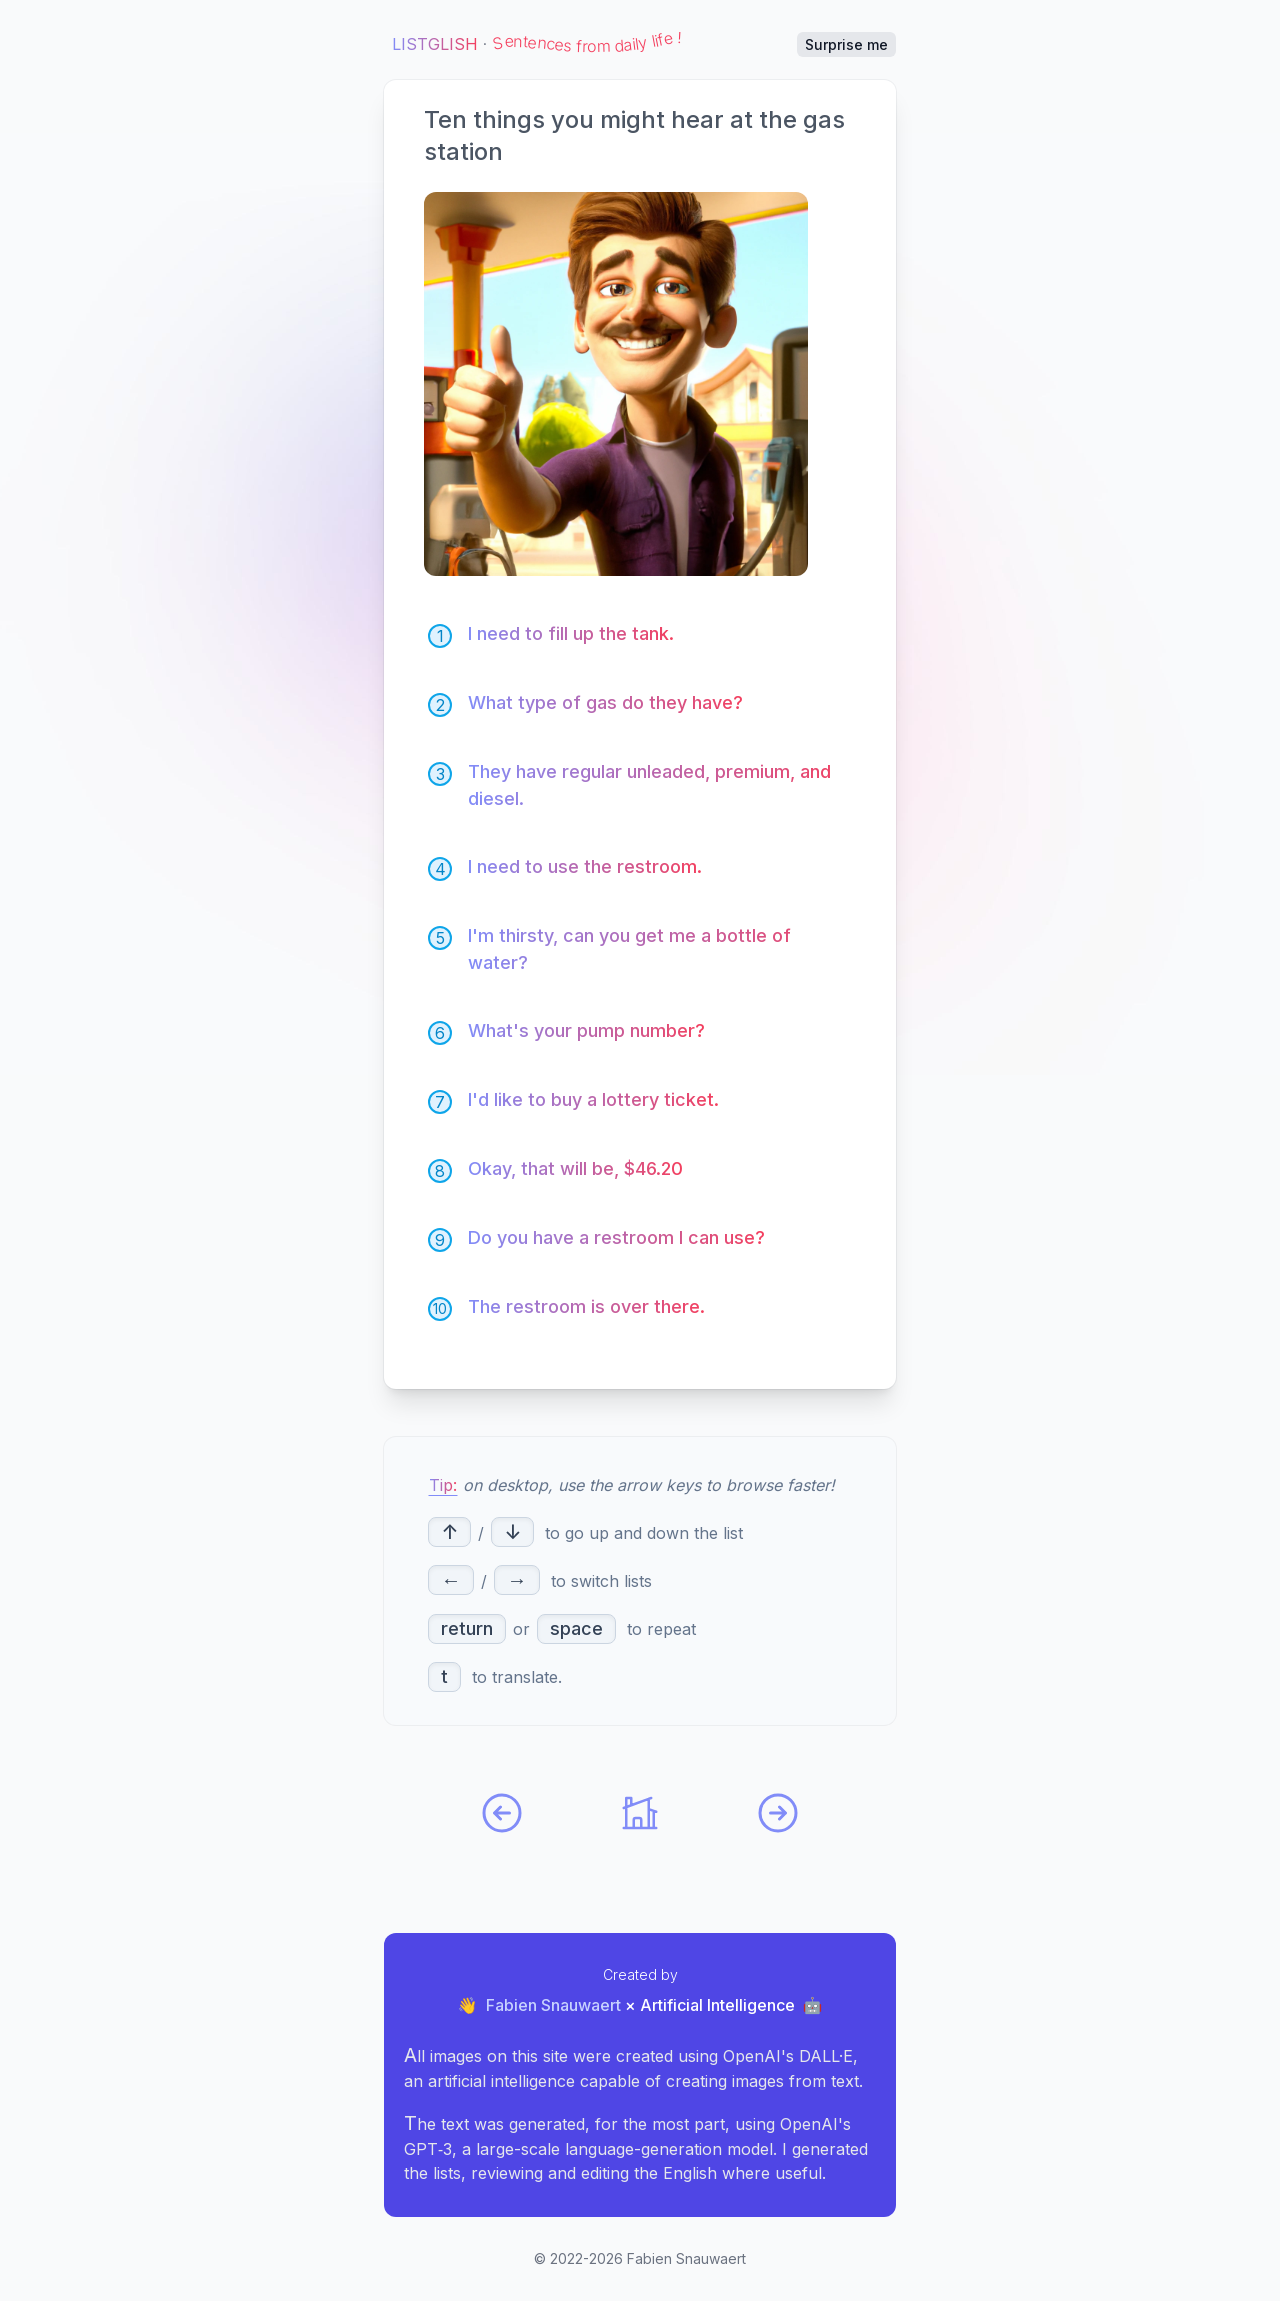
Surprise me (846, 44)
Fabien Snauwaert (553, 2005)
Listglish (435, 44)
